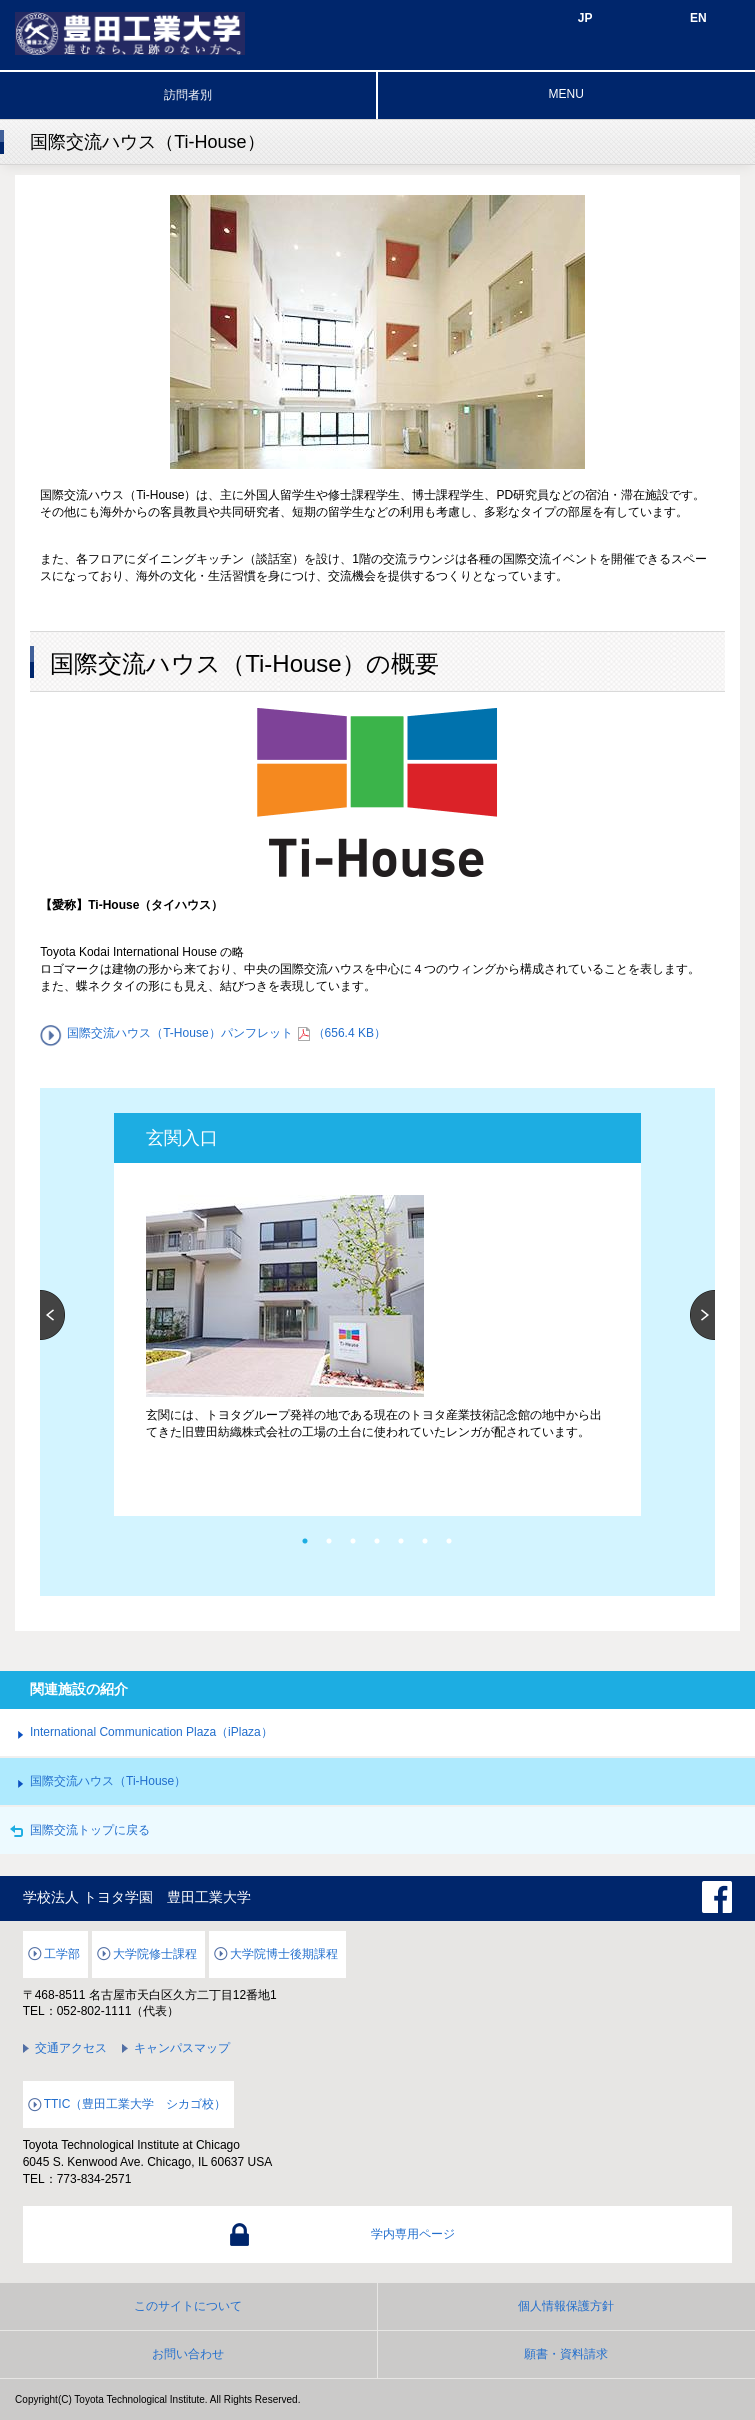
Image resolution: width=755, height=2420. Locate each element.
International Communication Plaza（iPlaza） (151, 1732)
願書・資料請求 (566, 2354)
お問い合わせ (188, 2354)
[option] (377, 1297)
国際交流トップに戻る (90, 1830)
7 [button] (449, 1541)
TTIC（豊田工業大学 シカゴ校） (135, 2104)
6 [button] (425, 1541)
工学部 (62, 1954)
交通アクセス (71, 2048)
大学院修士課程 (155, 1954)
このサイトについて (188, 2306)
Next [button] (702, 1315)
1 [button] (305, 1541)
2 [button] (329, 1541)
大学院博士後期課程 (284, 1954)
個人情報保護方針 (566, 2306)
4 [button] (377, 1541)
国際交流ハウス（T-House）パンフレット (236, 1033)
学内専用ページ (413, 2234)
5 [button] (401, 1541)
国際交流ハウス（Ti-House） (108, 1781)
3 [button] (353, 1541)
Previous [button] (52, 1315)
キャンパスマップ (182, 2048)
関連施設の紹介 (79, 1689)
